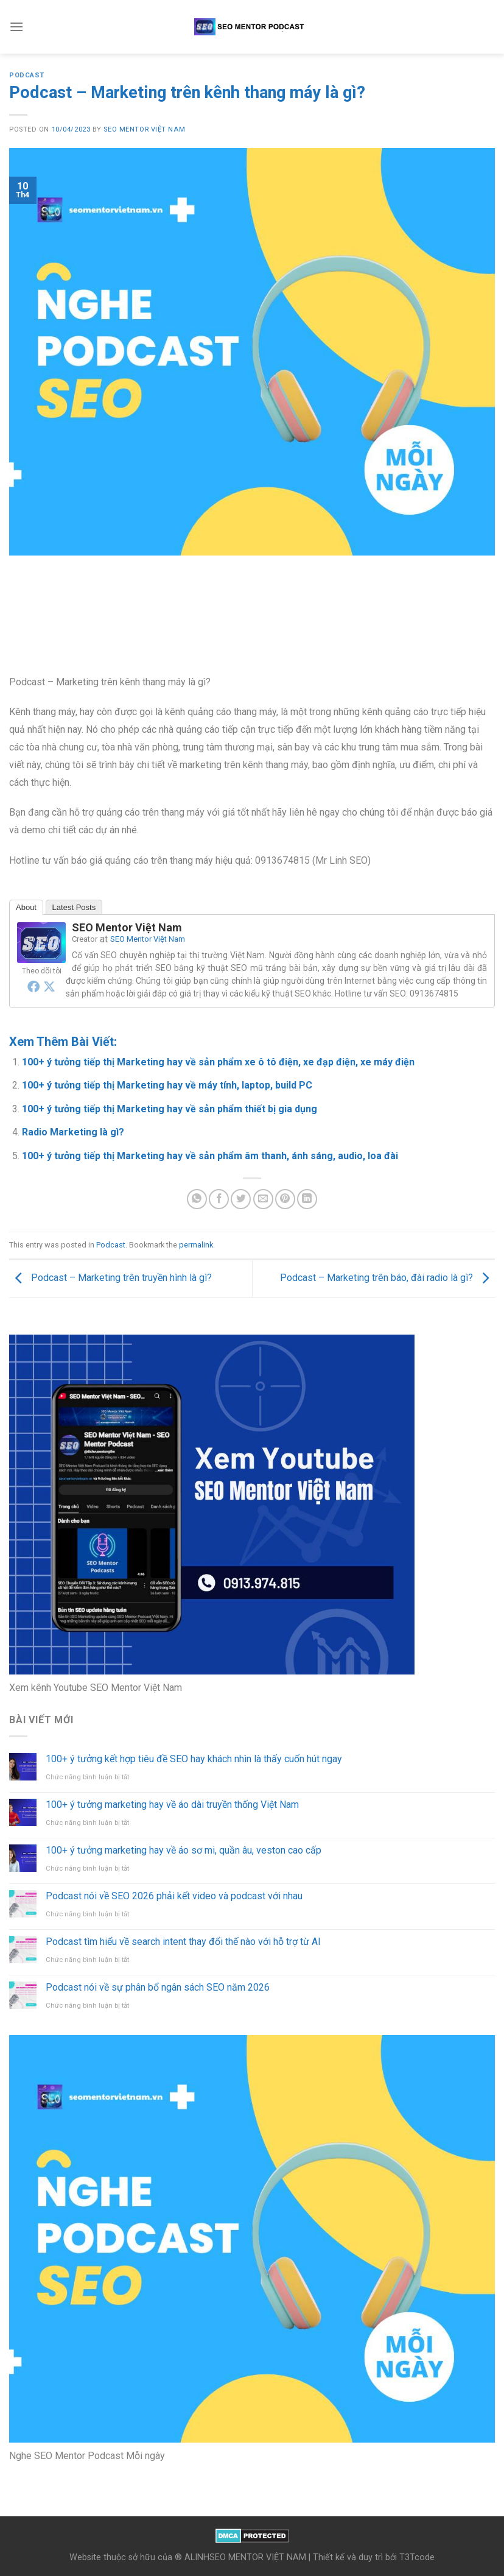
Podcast (26, 75)
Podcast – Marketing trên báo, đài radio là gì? (387, 1278)
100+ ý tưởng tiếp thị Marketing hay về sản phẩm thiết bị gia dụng (169, 1109)
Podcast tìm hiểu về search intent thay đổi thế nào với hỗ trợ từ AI (183, 1941)
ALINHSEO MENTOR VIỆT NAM (245, 2557)
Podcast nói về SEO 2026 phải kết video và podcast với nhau (174, 1896)
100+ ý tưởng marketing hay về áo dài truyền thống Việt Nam (172, 1804)
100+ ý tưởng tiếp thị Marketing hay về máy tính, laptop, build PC (167, 1085)
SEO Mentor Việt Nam (144, 129)
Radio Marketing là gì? (73, 1132)
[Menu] (16, 26)
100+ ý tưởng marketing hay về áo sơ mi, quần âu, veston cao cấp (183, 1850)
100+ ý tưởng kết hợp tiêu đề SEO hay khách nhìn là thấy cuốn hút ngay (194, 1759)
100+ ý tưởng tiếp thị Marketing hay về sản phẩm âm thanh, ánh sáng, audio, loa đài (210, 1156)
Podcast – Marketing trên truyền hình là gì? (110, 1278)
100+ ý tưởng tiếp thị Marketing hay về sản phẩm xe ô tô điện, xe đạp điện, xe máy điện (218, 1062)
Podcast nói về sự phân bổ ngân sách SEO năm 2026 (158, 1987)
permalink (196, 1244)
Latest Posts (74, 907)
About (26, 907)
